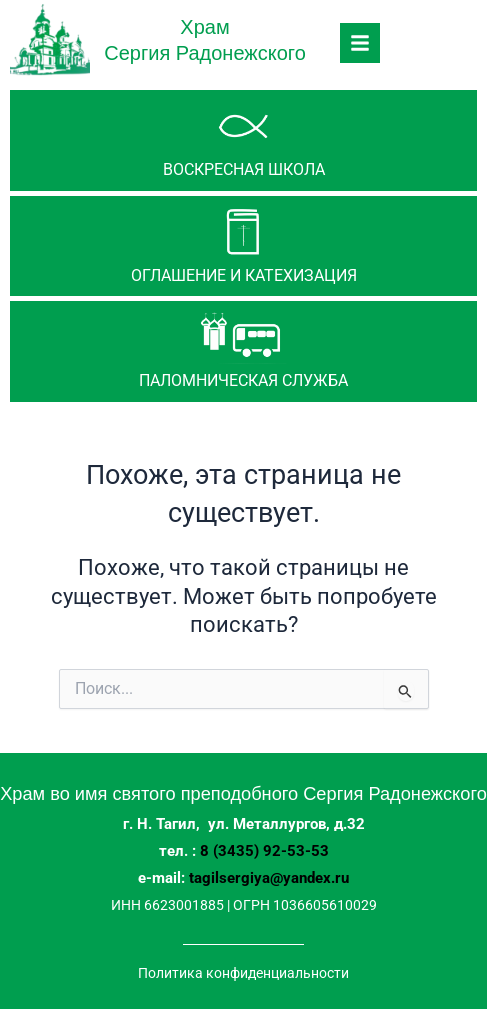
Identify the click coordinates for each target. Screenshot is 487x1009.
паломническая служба (243, 380)
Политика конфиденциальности (243, 973)
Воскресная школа (244, 169)
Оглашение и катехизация (244, 275)
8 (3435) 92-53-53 (264, 851)
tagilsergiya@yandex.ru (269, 878)
